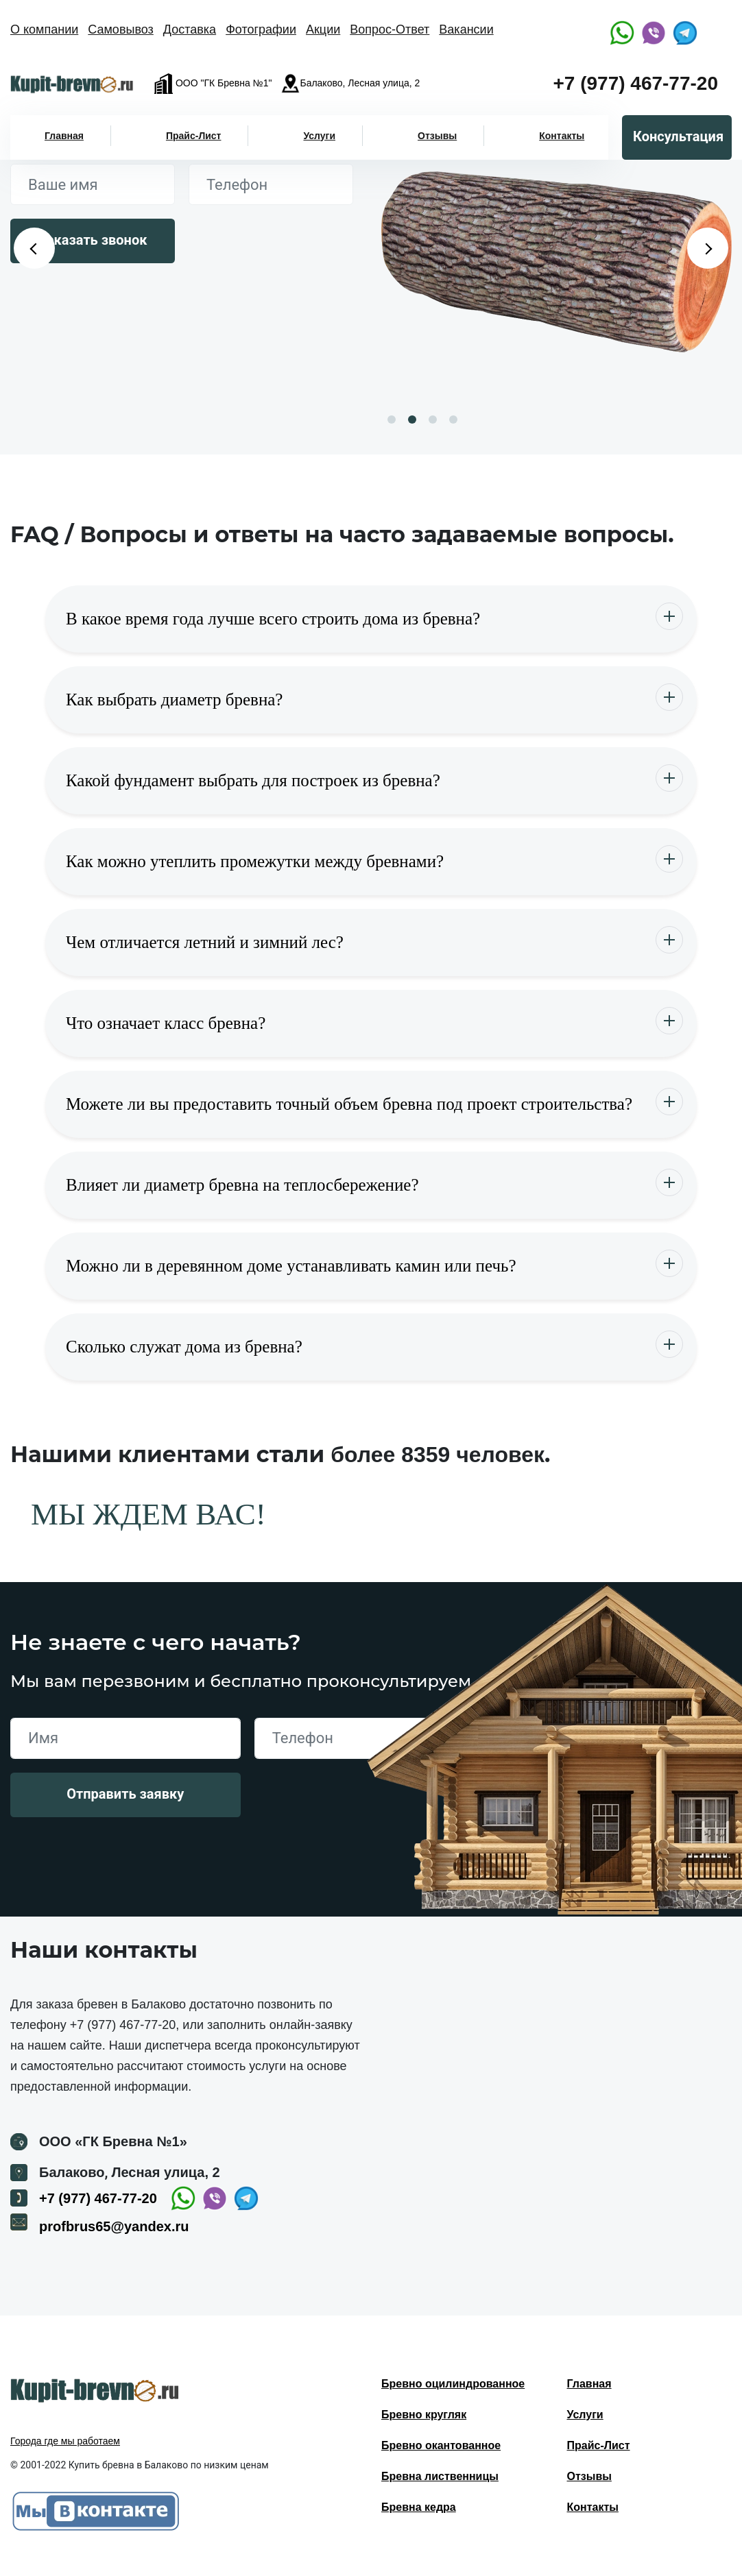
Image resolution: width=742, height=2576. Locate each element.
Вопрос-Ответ (389, 29)
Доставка (189, 29)
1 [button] (391, 419)
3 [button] (433, 419)
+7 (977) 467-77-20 (635, 83)
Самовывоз (121, 29)
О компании (44, 29)
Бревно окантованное (441, 2445)
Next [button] (707, 248)
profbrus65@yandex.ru (114, 2226)
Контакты (561, 135)
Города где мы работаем (65, 2440)
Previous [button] (34, 248)
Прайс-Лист (194, 135)
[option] (556, 261)
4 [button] (453, 419)
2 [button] (412, 419)
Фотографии (261, 29)
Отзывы (437, 135)
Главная (64, 135)
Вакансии (466, 29)
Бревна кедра (418, 2507)
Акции (323, 29)
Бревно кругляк (423, 2414)
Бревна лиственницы (440, 2476)
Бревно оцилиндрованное (453, 2384)
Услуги (319, 135)
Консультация (678, 136)
